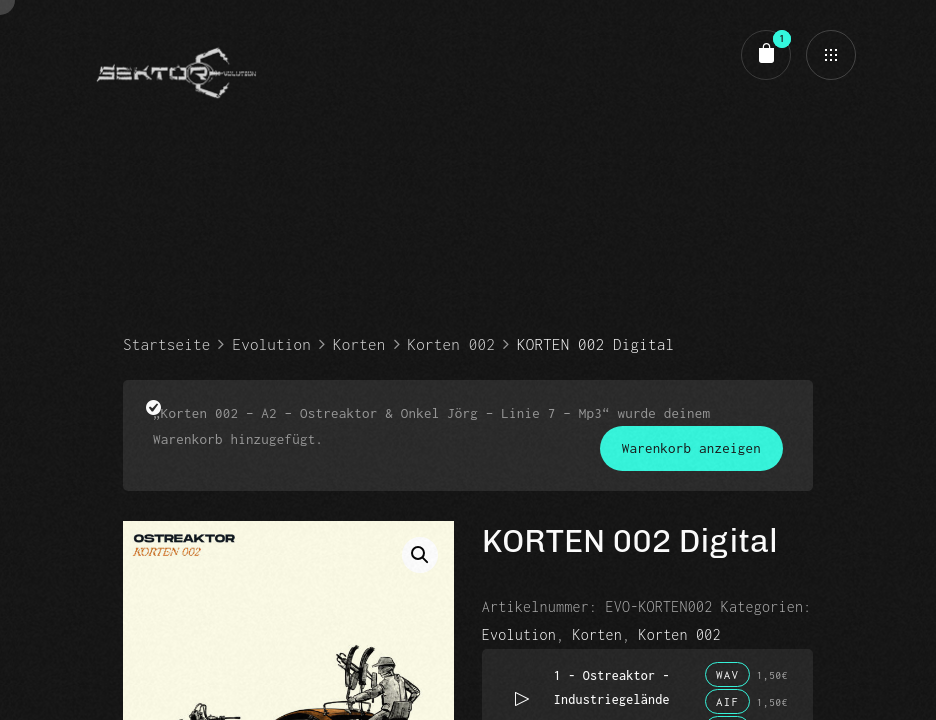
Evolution (271, 344)
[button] (420, 555)
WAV (727, 674)
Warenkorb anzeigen (691, 448)
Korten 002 (451, 344)
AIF (727, 701)
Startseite (166, 344)
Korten (359, 344)
